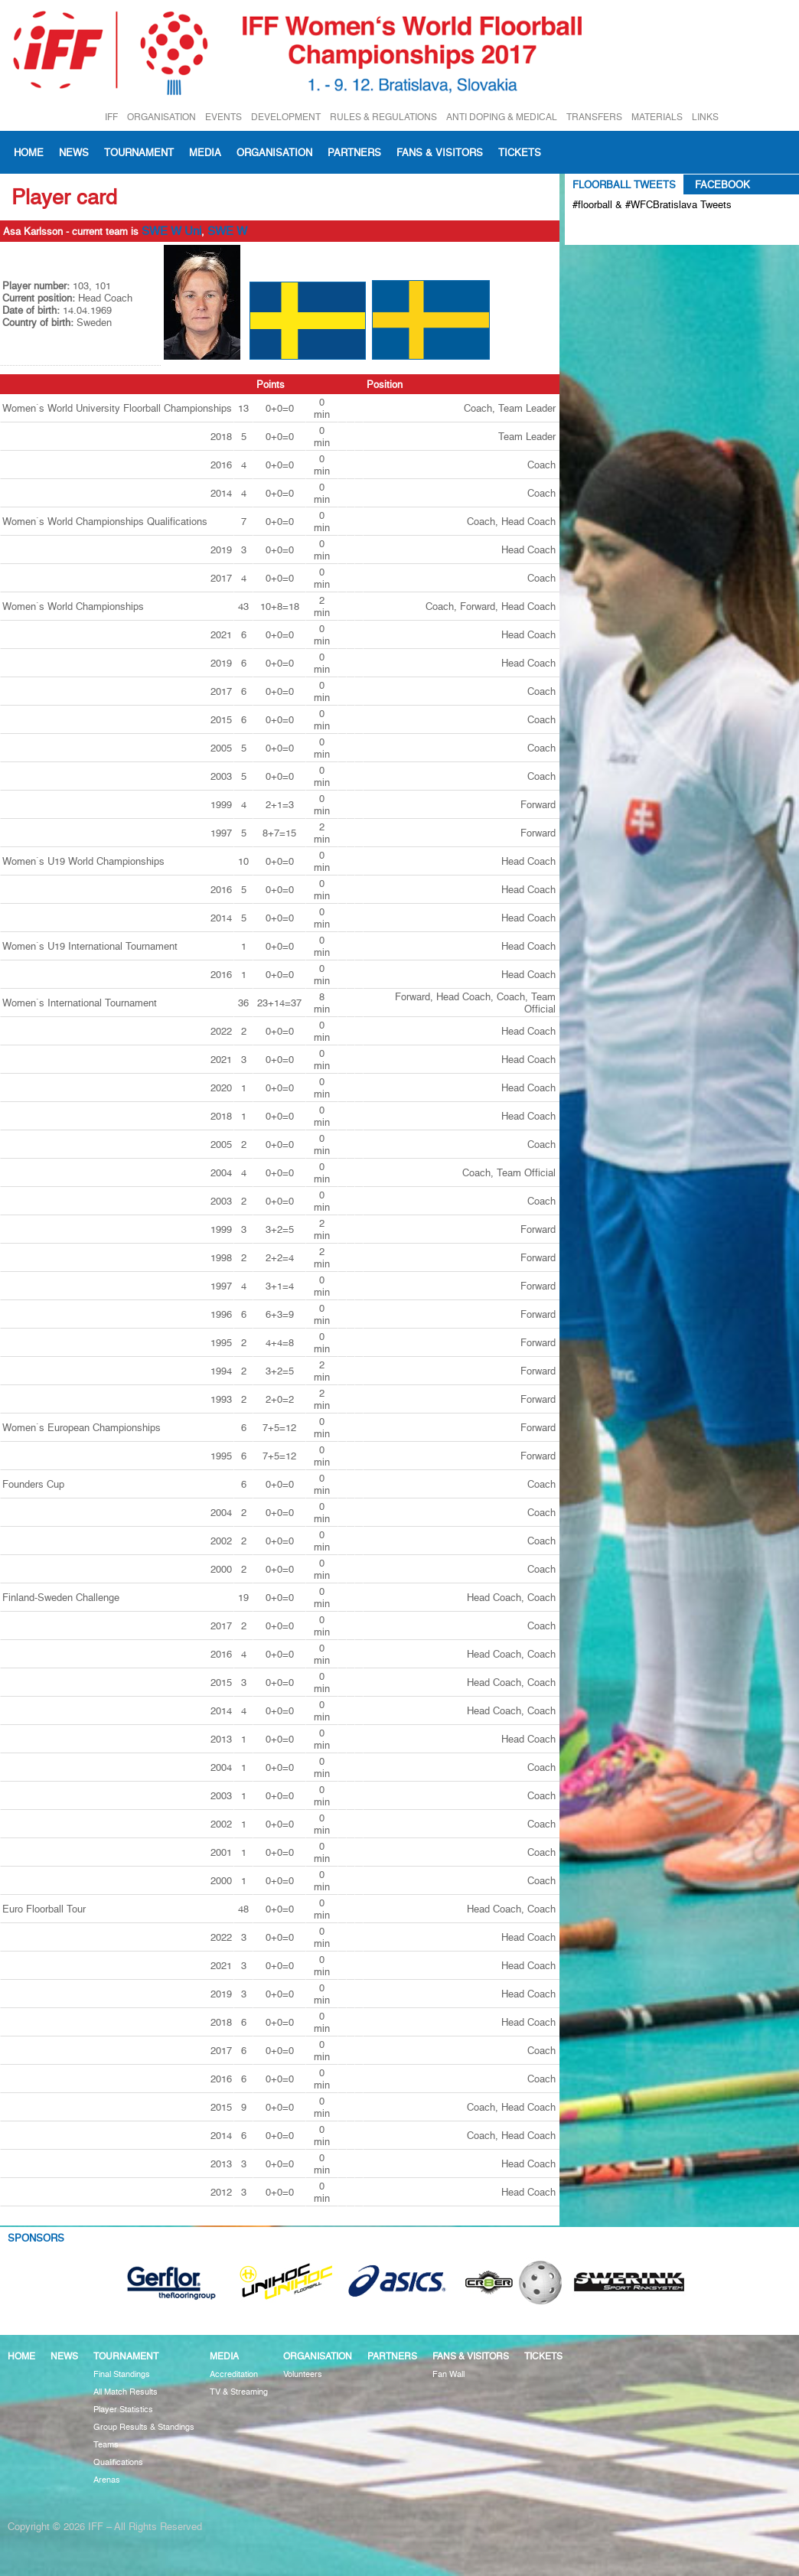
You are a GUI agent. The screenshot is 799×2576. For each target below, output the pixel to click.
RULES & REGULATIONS (383, 116)
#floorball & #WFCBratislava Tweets (652, 204)
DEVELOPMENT (286, 116)
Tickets (519, 152)
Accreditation (234, 2374)
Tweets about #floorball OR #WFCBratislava (639, 229)
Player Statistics (123, 2410)
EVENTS (223, 116)
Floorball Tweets (624, 184)
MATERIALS (657, 116)
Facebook (722, 184)
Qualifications (118, 2462)
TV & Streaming (239, 2392)
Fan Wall (448, 2374)
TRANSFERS (594, 116)
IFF (111, 116)
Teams (106, 2445)
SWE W (227, 231)
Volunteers (302, 2374)
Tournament (139, 152)
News (74, 152)
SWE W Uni (171, 231)
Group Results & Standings (143, 2427)
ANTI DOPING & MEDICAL (501, 116)
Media (205, 152)
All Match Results (125, 2392)
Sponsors (36, 2238)
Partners (354, 152)
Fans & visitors (439, 152)
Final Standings (121, 2374)
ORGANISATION (161, 116)
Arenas (106, 2480)
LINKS (705, 116)
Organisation (274, 152)
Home (29, 152)
